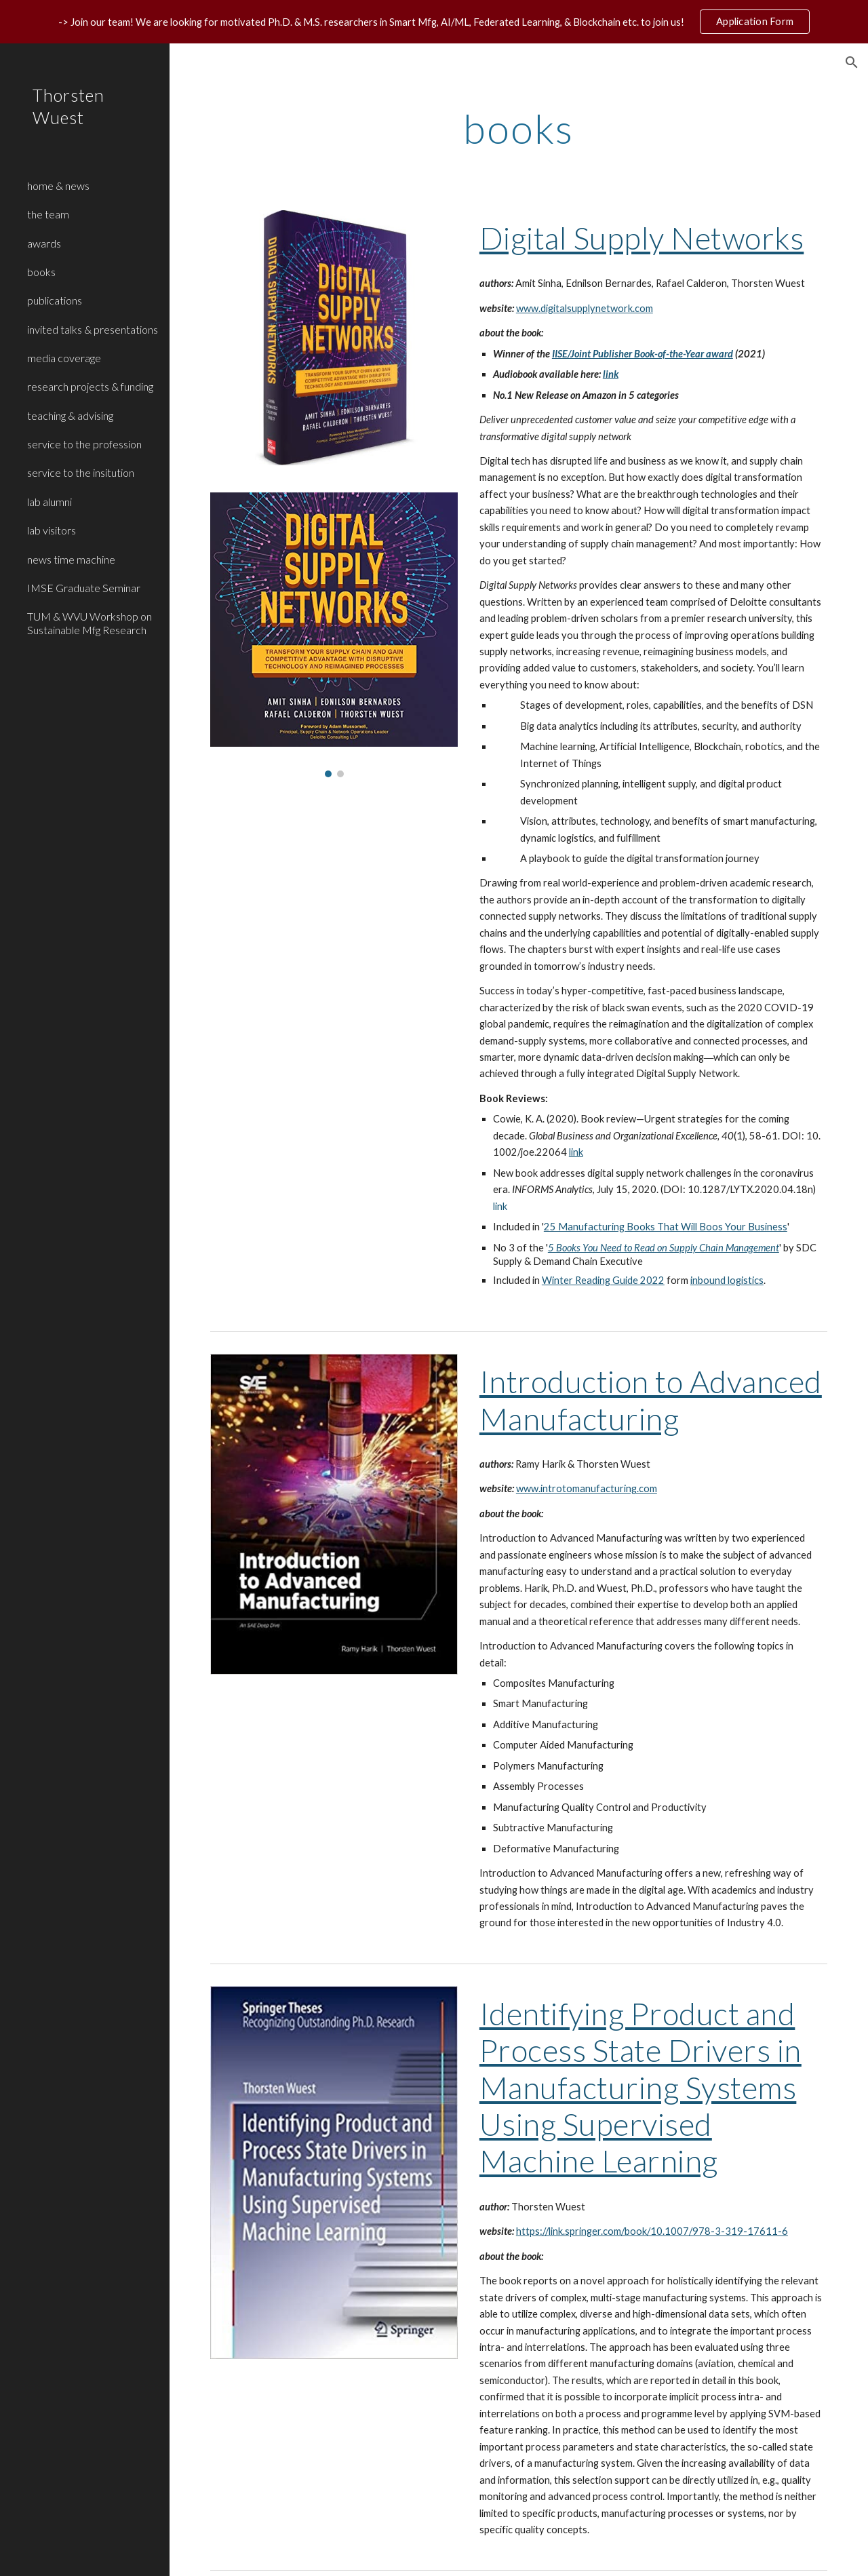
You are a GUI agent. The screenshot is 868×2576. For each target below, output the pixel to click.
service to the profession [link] (84, 443)
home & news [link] (58, 185)
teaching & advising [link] (70, 415)
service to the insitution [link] (80, 472)
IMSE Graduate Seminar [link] (83, 587)
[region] (434, 21)
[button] (851, 62)
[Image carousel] (334, 634)
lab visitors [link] (51, 530)
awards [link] (44, 243)
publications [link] (54, 300)
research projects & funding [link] (90, 386)
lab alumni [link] (49, 501)
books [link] (41, 271)
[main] (518, 128)
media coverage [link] (64, 357)
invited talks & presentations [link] (92, 329)
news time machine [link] (71, 559)
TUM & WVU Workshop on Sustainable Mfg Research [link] (89, 623)
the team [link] (48, 214)
